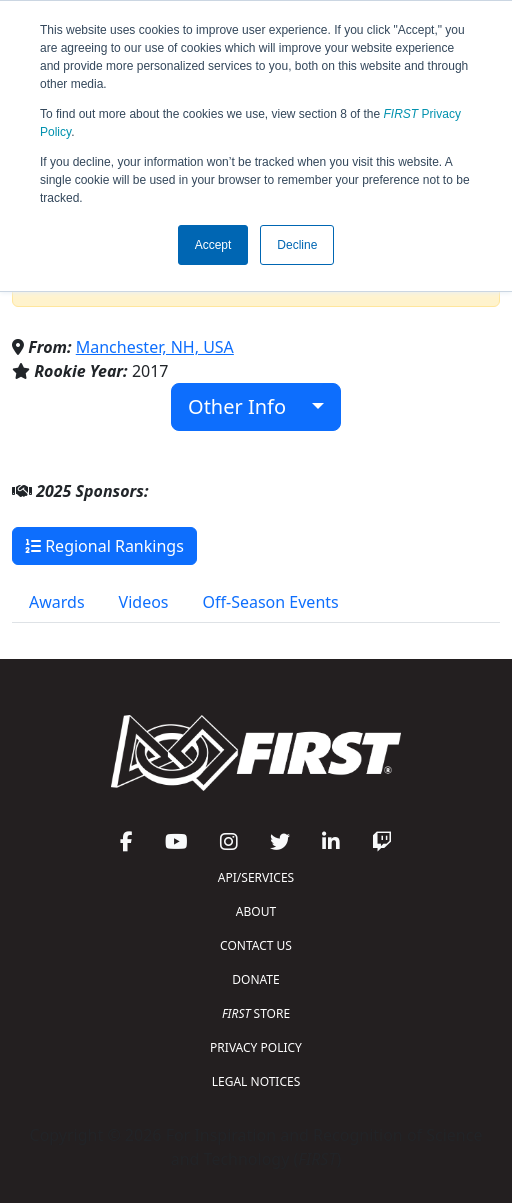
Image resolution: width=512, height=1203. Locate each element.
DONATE (255, 979)
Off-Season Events (271, 602)
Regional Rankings (104, 546)
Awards (57, 602)
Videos (144, 602)
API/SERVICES (256, 877)
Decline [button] (297, 245)
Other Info (247, 406)
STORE (256, 1013)
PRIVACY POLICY (256, 1047)
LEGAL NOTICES (256, 1081)
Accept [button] (213, 245)
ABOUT (256, 911)
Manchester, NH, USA (155, 347)
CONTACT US (256, 945)
